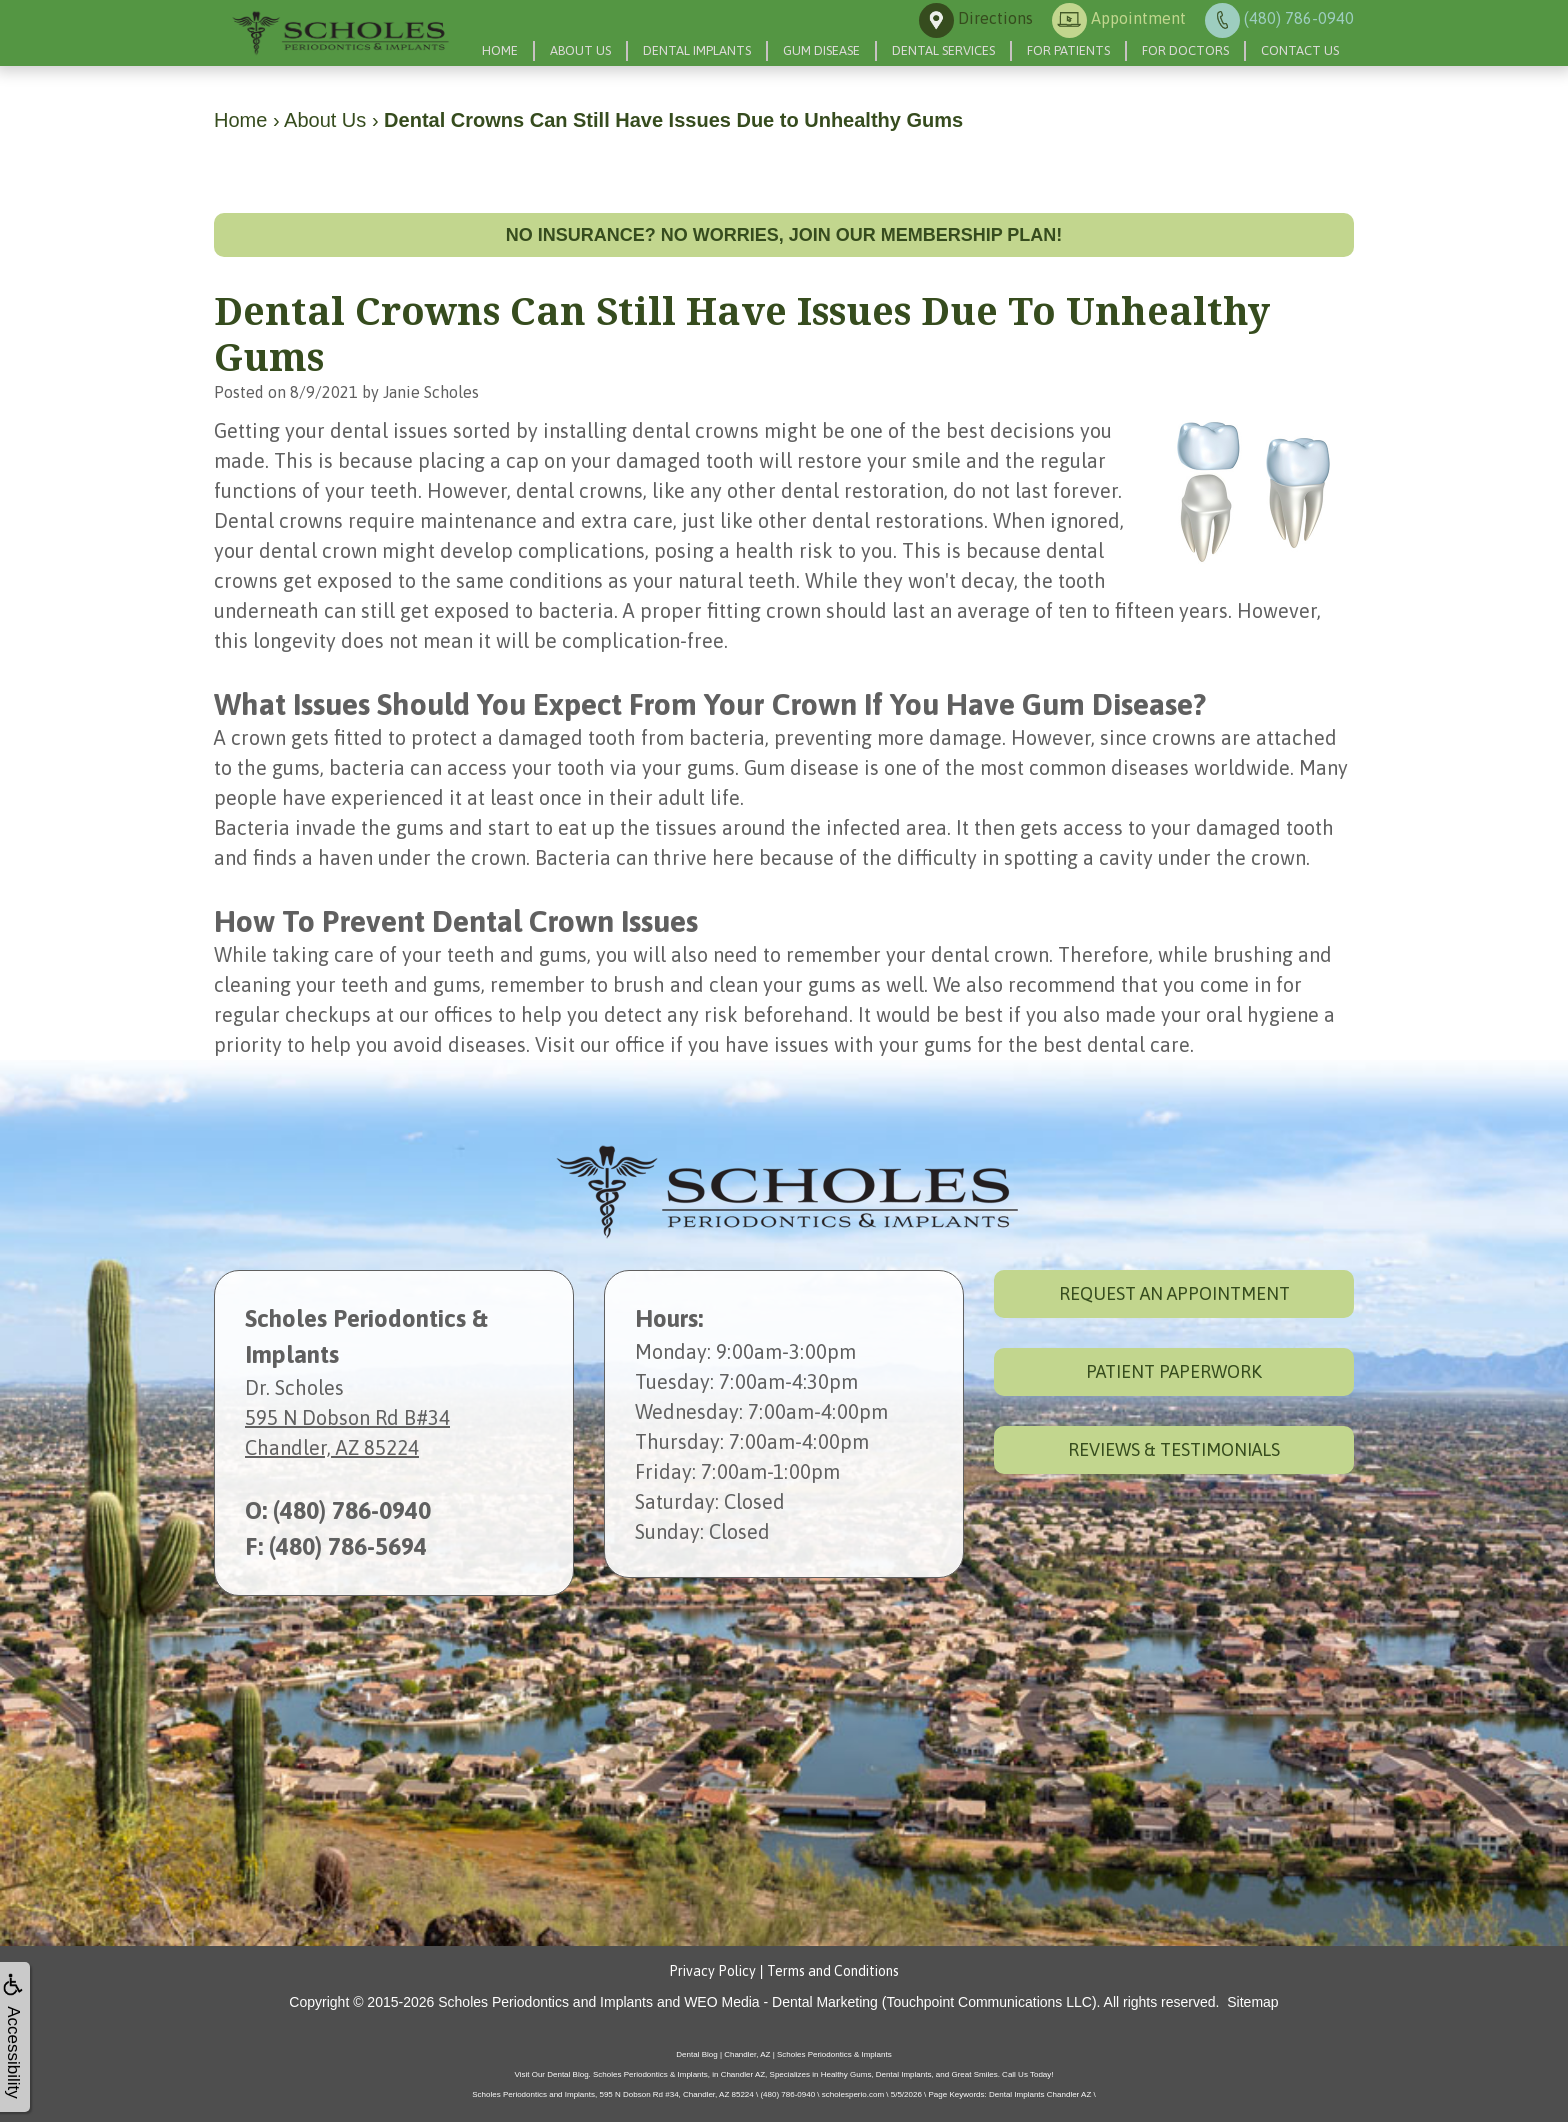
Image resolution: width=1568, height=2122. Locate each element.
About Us (580, 50)
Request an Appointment (1174, 1293)
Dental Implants (697, 50)
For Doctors (1185, 50)
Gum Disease (821, 50)
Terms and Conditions (833, 1971)
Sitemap (1252, 2002)
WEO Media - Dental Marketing (781, 2002)
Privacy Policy (712, 1971)
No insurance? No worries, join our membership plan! (784, 235)
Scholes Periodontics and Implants (545, 2002)
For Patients (1068, 50)
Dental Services (943, 50)
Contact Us (1300, 50)
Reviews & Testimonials (1174, 1449)
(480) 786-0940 (352, 1510)
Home (500, 50)
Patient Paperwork (1174, 1371)
